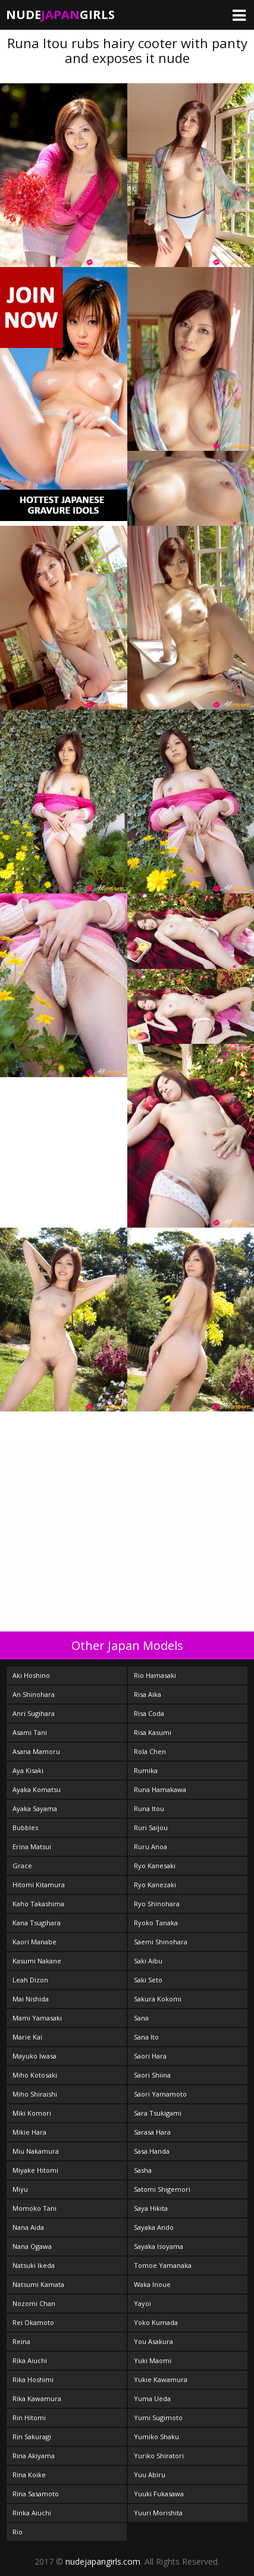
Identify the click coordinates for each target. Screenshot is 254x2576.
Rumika (146, 1770)
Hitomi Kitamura (38, 1884)
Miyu (20, 2189)
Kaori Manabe (34, 1941)
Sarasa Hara (152, 2132)
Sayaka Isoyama (158, 2246)
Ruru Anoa (150, 1846)
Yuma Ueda (152, 2398)
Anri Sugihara (33, 1713)
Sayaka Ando (154, 2227)
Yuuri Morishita (158, 2512)
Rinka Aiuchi (31, 2512)
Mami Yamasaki (37, 2017)
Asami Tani (29, 1732)
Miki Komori (31, 2113)
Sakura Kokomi (157, 1998)
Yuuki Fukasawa (159, 2493)
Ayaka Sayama (34, 1808)
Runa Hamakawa (160, 1789)
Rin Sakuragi (31, 2436)
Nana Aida (28, 2227)
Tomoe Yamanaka (163, 2265)
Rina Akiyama (33, 2455)
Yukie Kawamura (160, 2379)
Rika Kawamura (36, 2398)
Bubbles (25, 1827)
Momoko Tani (34, 2208)
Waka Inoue (152, 2284)
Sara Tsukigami (157, 2113)
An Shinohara (33, 1694)
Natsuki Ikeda (33, 2265)
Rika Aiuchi (29, 2360)
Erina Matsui (31, 1846)
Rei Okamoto (33, 2322)
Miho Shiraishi (34, 2093)
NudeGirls (60, 15)
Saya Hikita (151, 2208)
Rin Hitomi (29, 2417)
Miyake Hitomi (35, 2170)
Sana (141, 2017)
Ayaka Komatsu (36, 1789)
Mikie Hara (29, 2132)
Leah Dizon (30, 1979)
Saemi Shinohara (160, 1941)
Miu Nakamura (35, 2151)
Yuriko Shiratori (159, 2455)
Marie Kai (27, 2036)
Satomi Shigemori (162, 2189)
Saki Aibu (148, 1960)
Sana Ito (146, 2036)
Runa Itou (149, 1808)
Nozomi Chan (33, 2303)
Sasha (143, 2170)
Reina (21, 2341)
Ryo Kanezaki (155, 1884)
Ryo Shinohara (157, 1903)
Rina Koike (29, 2474)
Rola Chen (150, 1751)
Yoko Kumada (156, 2322)
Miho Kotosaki (34, 2074)
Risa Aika (147, 1694)
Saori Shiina (152, 2074)
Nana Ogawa (32, 2246)
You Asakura (153, 2341)
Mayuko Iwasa (34, 2055)
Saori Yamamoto (160, 2093)
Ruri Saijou (151, 1827)
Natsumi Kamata (38, 2284)
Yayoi (142, 2303)
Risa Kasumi (152, 1732)
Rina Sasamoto (35, 2493)
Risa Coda (149, 1713)
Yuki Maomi (152, 2360)
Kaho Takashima (38, 1903)
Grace (22, 1865)
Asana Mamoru (36, 1751)
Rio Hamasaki (155, 1675)
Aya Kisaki (27, 1770)
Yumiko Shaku (156, 2436)
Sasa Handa (152, 2151)
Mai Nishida (30, 1998)
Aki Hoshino (31, 1675)
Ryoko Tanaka (156, 1922)
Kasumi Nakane (36, 1960)
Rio (17, 2531)
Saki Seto (148, 1979)
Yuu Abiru (149, 2474)
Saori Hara (150, 2055)
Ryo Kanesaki (154, 1865)
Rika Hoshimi (33, 2379)
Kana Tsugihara (36, 1922)
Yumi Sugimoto (158, 2417)
